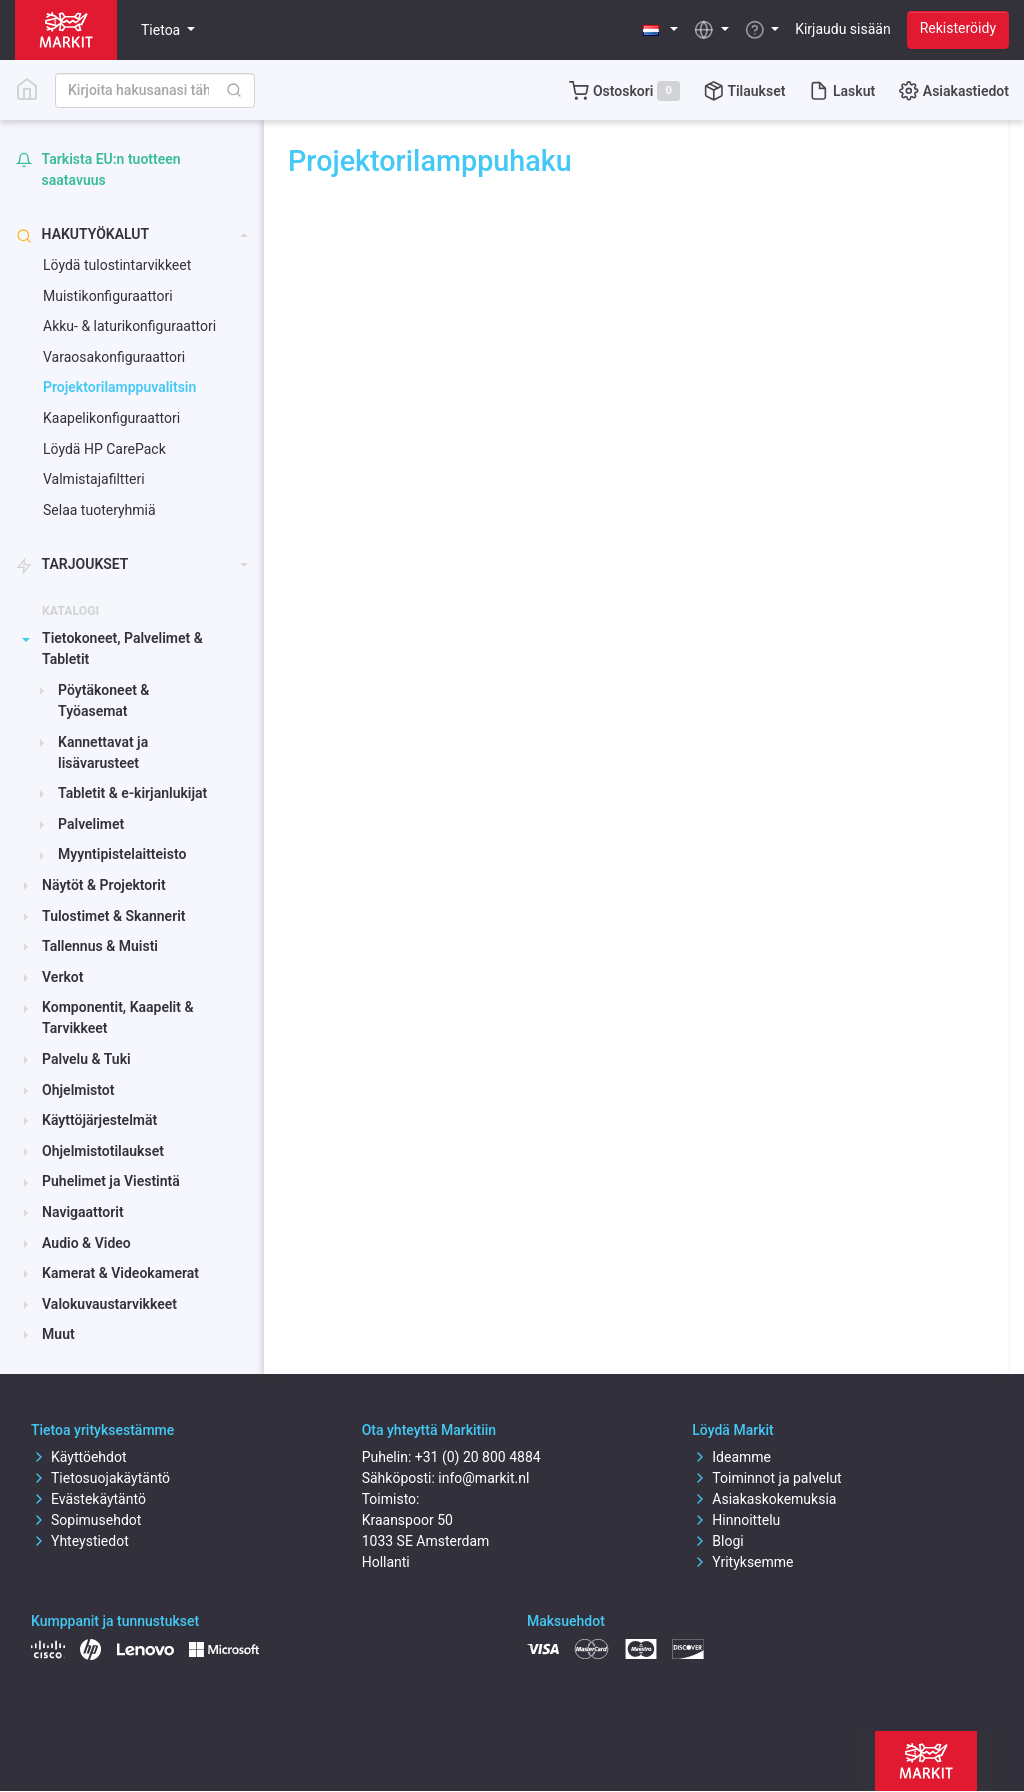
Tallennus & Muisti (100, 946)
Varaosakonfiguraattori (114, 357)
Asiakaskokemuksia (764, 1499)
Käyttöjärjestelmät (99, 1120)
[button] (660, 29)
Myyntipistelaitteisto (122, 854)
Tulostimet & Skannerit (113, 916)
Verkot (62, 977)
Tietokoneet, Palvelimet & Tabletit (122, 648)
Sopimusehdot (86, 1520)
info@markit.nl (483, 1478)
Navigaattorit (83, 1212)
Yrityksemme (742, 1562)
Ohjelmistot (78, 1090)
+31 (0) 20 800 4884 (478, 1457)
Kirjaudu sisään (843, 29)
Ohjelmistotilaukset (103, 1151)
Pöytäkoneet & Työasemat (103, 700)
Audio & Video (86, 1243)
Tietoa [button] (162, 30)
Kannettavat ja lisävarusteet (103, 752)
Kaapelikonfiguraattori (111, 418)
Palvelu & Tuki (86, 1059)
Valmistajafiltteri (94, 479)
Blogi (717, 1541)
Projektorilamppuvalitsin (119, 387)
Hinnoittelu (736, 1520)
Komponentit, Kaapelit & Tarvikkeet (117, 1017)
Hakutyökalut (82, 234)
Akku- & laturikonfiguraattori (129, 326)
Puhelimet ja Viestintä (111, 1181)
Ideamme (731, 1457)
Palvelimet (91, 824)
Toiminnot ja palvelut (766, 1478)
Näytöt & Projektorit (104, 885)
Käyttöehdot (79, 1457)
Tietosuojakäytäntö (100, 1478)
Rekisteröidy (958, 28)
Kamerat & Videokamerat (120, 1273)
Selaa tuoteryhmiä (99, 510)
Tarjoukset (72, 564)
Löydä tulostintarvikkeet (117, 265)
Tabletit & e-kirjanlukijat (132, 793)
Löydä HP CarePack (104, 449)
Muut (58, 1334)
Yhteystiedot (80, 1541)
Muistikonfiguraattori (108, 296)
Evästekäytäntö (88, 1499)
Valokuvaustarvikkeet (109, 1304)
